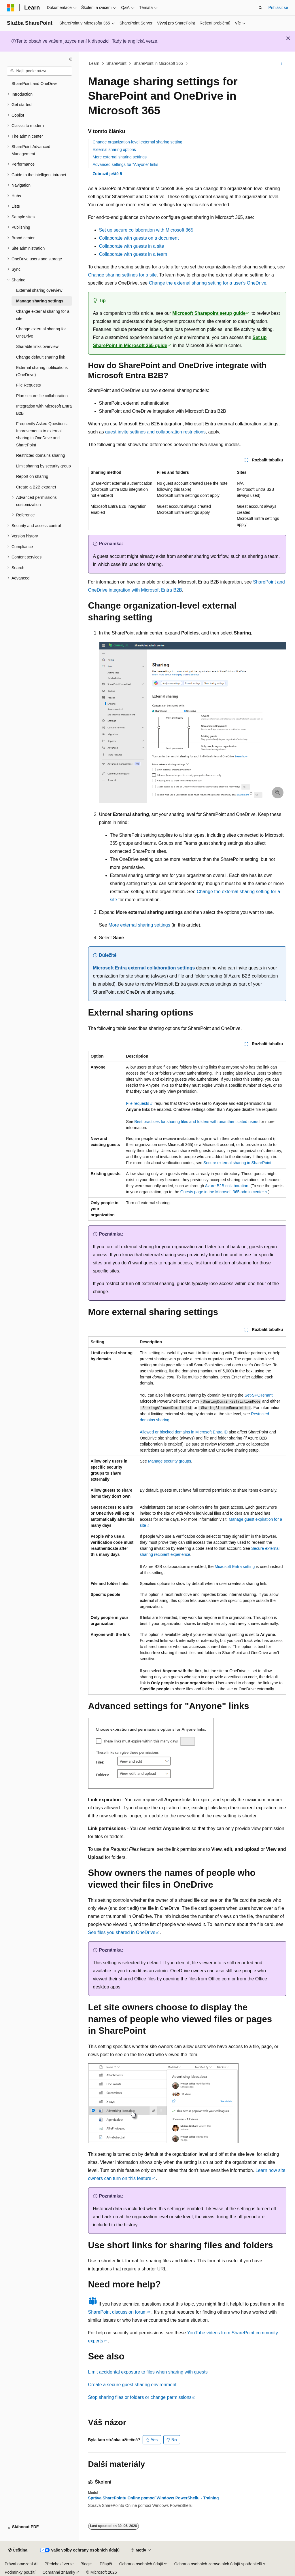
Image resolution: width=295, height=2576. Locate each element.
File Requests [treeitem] (28, 385)
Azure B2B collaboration (226, 1185)
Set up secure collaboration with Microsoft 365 (146, 230)
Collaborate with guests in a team (133, 254)
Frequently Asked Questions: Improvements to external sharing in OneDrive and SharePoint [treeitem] (42, 434)
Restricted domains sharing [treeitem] (40, 455)
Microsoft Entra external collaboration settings (144, 967)
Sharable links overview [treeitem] (37, 346)
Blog (85, 2564)
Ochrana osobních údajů (141, 2564)
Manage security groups (169, 1461)
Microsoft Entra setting (235, 1566)
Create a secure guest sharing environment (132, 2384)
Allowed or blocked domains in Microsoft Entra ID (184, 1432)
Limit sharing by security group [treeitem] (43, 466)
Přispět (106, 2564)
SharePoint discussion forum (117, 2312)
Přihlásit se (278, 7)
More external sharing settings (120, 157)
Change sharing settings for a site (122, 274)
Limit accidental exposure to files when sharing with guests (148, 2371)
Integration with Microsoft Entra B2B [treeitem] (44, 410)
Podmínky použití (20, 2572)
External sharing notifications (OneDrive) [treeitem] (42, 371)
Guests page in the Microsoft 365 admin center (222, 1191)
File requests (137, 1103)
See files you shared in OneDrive (122, 1932)
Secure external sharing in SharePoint (237, 1162)
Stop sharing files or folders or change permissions (140, 2397)
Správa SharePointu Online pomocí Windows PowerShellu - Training (153, 2498)
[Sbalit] (71, 59)
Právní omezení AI (21, 2564)
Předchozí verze (58, 2564)
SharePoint (116, 63)
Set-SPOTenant (259, 1395)
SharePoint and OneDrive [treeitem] (35, 83)
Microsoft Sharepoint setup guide (208, 313)
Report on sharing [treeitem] (32, 476)
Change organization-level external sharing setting (137, 142)
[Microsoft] (10, 8)
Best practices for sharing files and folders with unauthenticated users (196, 1121)
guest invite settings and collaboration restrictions (155, 431)
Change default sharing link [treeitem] (40, 357)
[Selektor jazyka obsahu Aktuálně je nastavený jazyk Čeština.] (18, 2550)
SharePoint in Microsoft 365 (158, 63)
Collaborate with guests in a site (131, 246)
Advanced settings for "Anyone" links (125, 164)
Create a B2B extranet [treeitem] (36, 487)
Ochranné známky (58, 2572)
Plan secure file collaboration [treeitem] (42, 395)
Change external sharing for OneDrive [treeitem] (41, 332)
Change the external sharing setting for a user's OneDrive (207, 283)
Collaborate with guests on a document (139, 238)
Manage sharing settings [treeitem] (39, 301)
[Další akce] (281, 63)
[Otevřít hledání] (260, 8)
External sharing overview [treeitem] (39, 290)
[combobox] (39, 71)
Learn (94, 63)
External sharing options (114, 149)
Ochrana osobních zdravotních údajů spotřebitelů (218, 2564)
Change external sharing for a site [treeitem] (42, 315)
